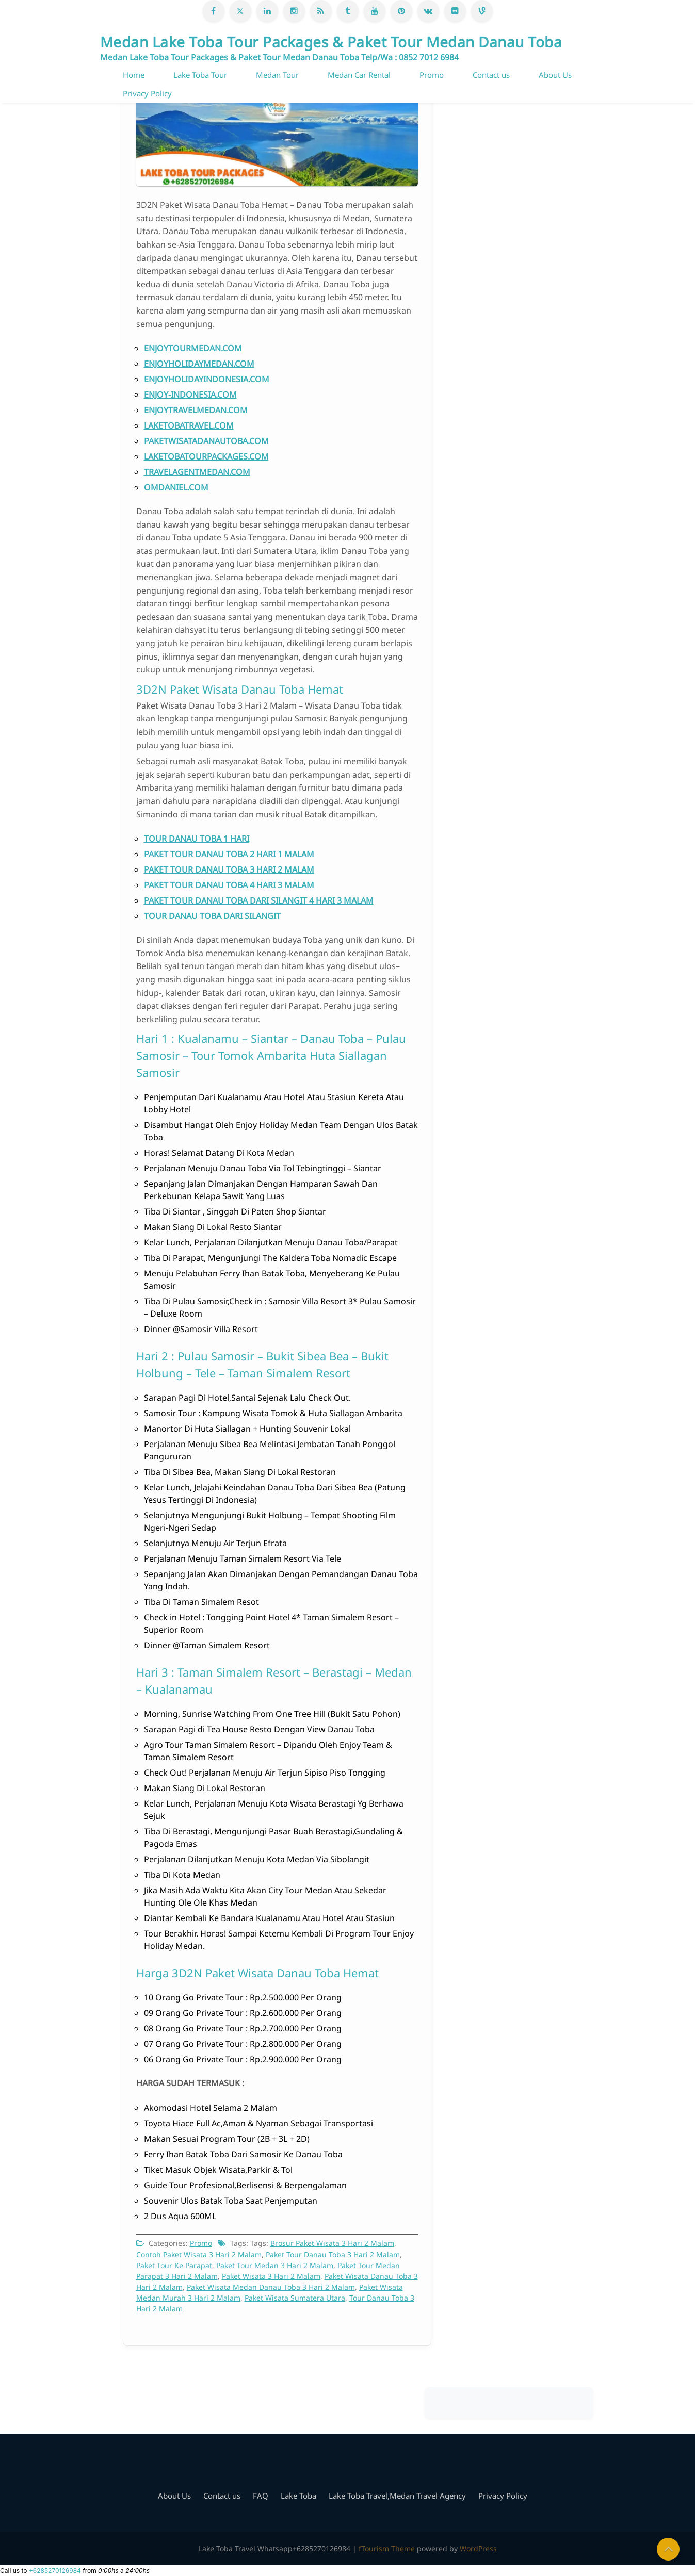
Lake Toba (298, 2495)
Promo (431, 75)
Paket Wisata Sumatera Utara (295, 2298)
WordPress (478, 2548)
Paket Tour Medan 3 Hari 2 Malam (274, 2265)
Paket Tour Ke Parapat (174, 2265)
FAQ (260, 2495)
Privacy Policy (147, 93)
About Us (555, 75)
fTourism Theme (387, 2548)
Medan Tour (277, 75)
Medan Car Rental (359, 75)
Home (133, 75)
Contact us (491, 75)
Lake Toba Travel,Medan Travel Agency (397, 2495)
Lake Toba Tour (200, 75)
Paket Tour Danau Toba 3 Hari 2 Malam (333, 2254)
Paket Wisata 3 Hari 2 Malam (271, 2276)
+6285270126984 (55, 2570)
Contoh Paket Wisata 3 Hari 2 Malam (199, 2254)
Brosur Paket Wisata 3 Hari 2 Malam (332, 2243)
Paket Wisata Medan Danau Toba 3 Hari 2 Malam (271, 2287)
